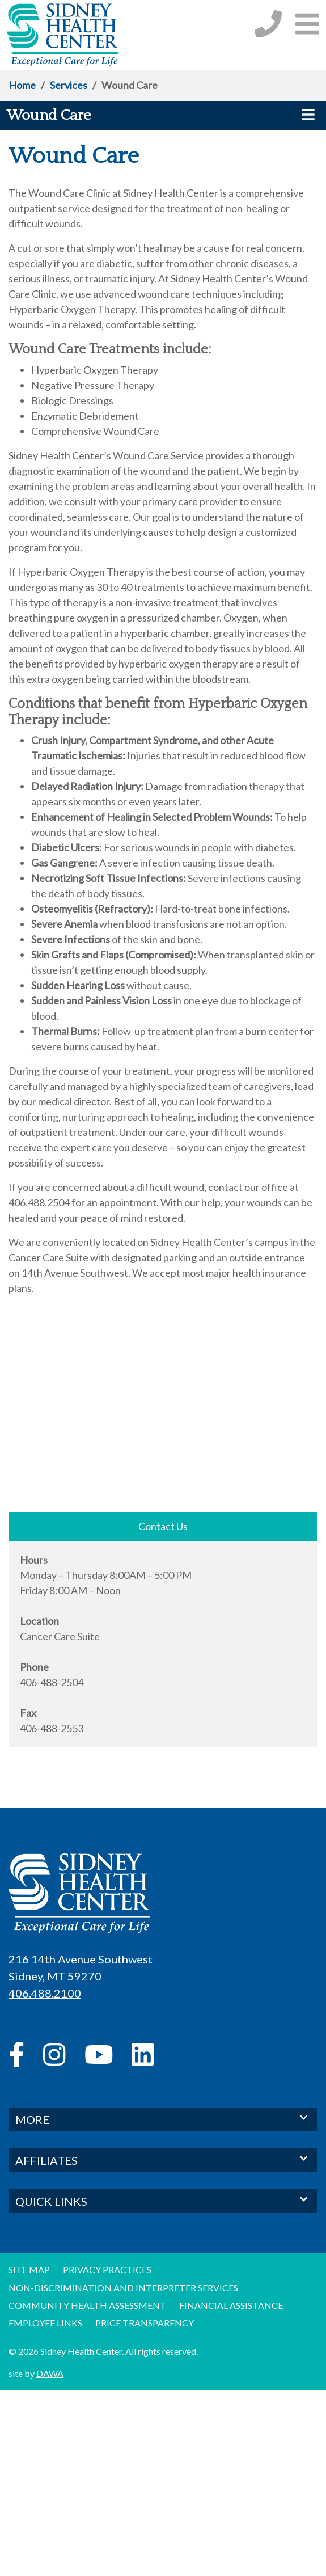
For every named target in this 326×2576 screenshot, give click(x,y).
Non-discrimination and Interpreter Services (123, 2287)
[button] (307, 23)
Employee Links (45, 2322)
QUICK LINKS (163, 2200)
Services (68, 85)
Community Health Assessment (87, 2305)
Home (22, 85)
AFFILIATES (163, 2159)
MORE (163, 2118)
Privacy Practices (107, 2269)
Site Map (29, 2269)
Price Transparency (144, 2322)
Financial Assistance (231, 2305)
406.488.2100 (45, 1993)
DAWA (49, 2373)
